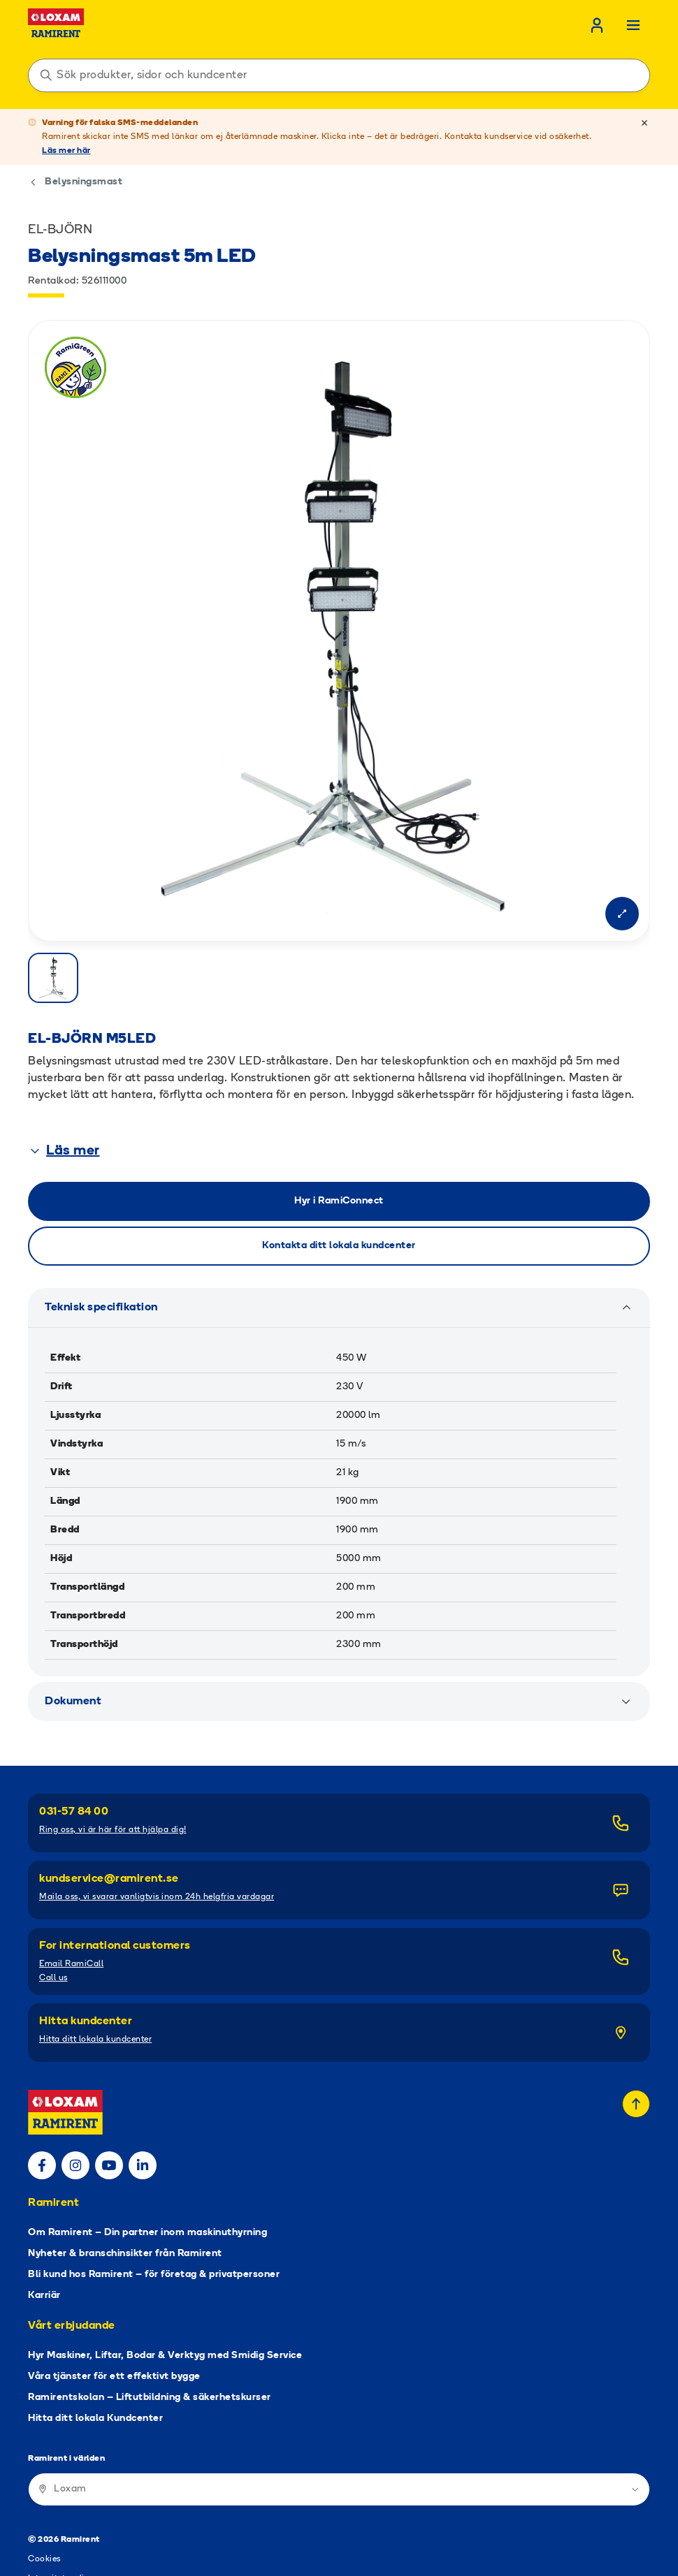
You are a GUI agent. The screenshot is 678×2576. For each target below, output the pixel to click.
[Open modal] (622, 913)
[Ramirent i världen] (339, 2433)
